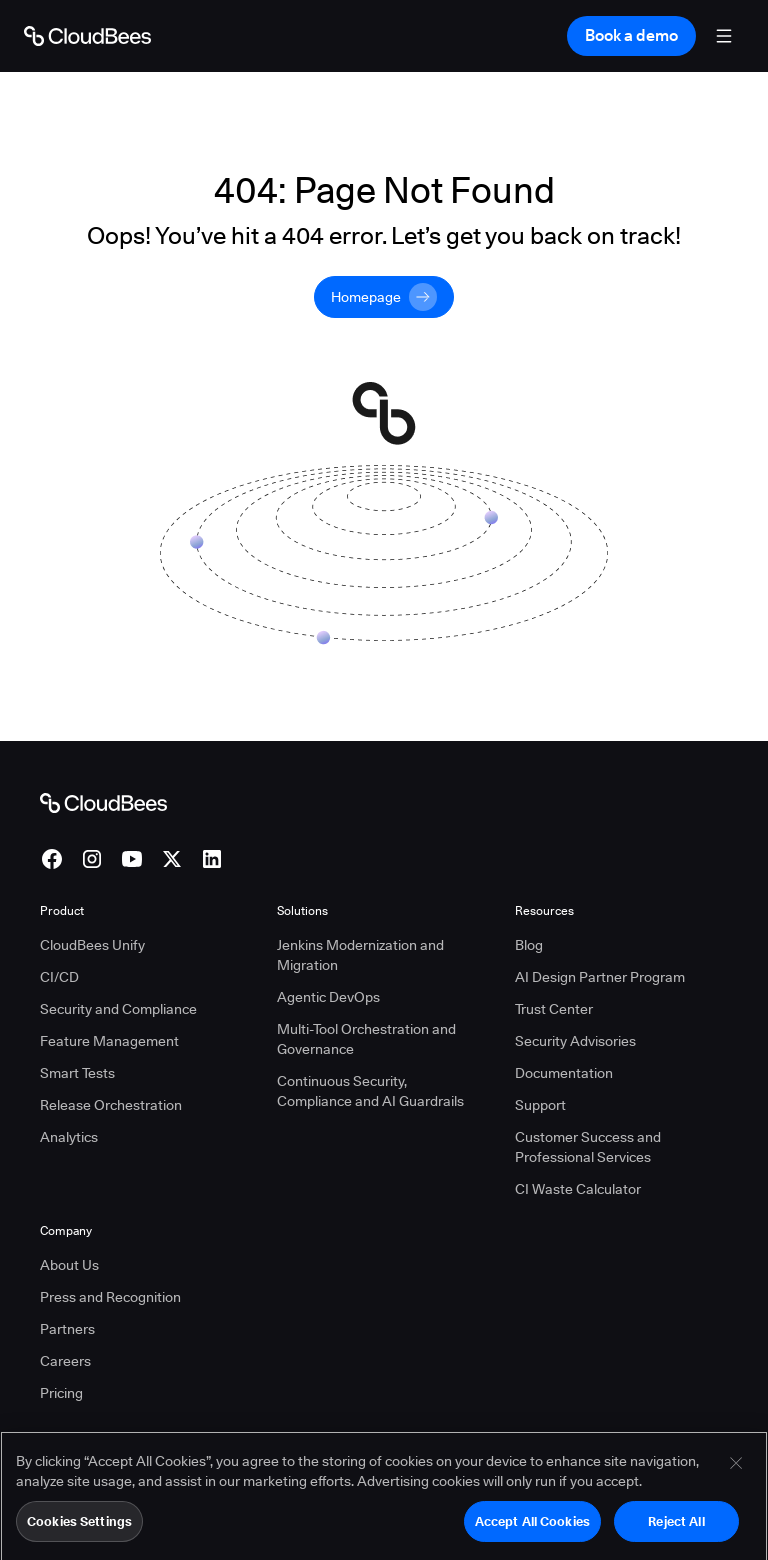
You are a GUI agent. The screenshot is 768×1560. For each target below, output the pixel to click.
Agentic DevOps (328, 997)
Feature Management (109, 1041)
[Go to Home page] (87, 36)
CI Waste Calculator (578, 1189)
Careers (65, 1361)
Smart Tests (77, 1073)
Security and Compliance (118, 1009)
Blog (529, 945)
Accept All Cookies (532, 1533)
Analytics (69, 1137)
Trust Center (554, 1009)
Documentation (564, 1073)
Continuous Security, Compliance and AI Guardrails (370, 1091)
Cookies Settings (79, 1533)
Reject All (676, 1533)
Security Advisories (575, 1041)
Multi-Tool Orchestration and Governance (366, 1039)
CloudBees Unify (92, 945)
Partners (67, 1329)
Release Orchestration (111, 1105)
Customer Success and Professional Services (588, 1147)
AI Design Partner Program (600, 977)
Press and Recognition (110, 1297)
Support (540, 1105)
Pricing (61, 1393)
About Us (69, 1265)
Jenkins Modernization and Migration (360, 955)
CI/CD (59, 977)
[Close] (736, 1475)
